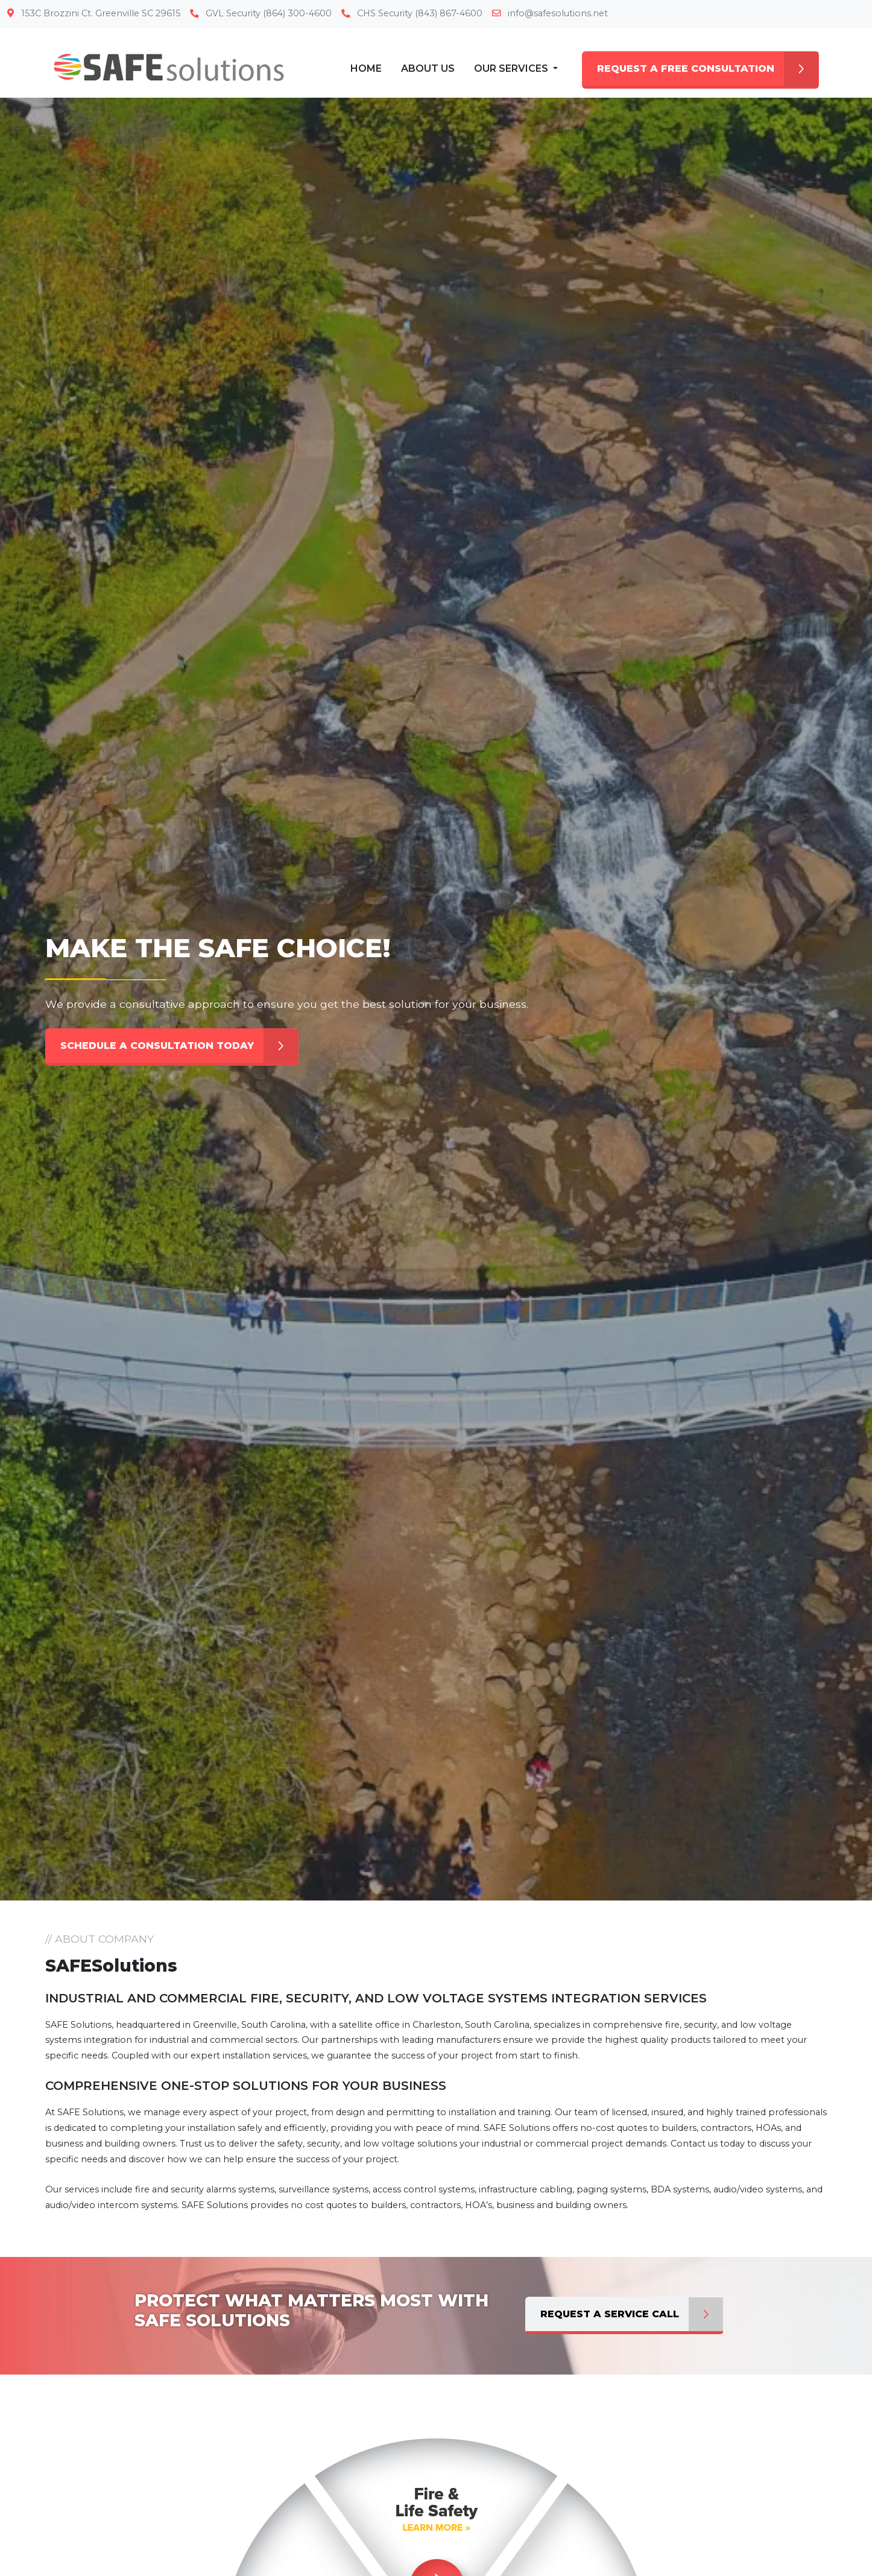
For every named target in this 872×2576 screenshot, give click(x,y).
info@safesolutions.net (550, 13)
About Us (428, 68)
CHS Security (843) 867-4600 (411, 13)
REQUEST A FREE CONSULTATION (707, 69)
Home (366, 68)
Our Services (512, 68)
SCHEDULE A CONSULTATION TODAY (179, 1046)
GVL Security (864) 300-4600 (261, 13)
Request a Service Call (631, 2314)
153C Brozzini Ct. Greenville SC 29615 (93, 13)
